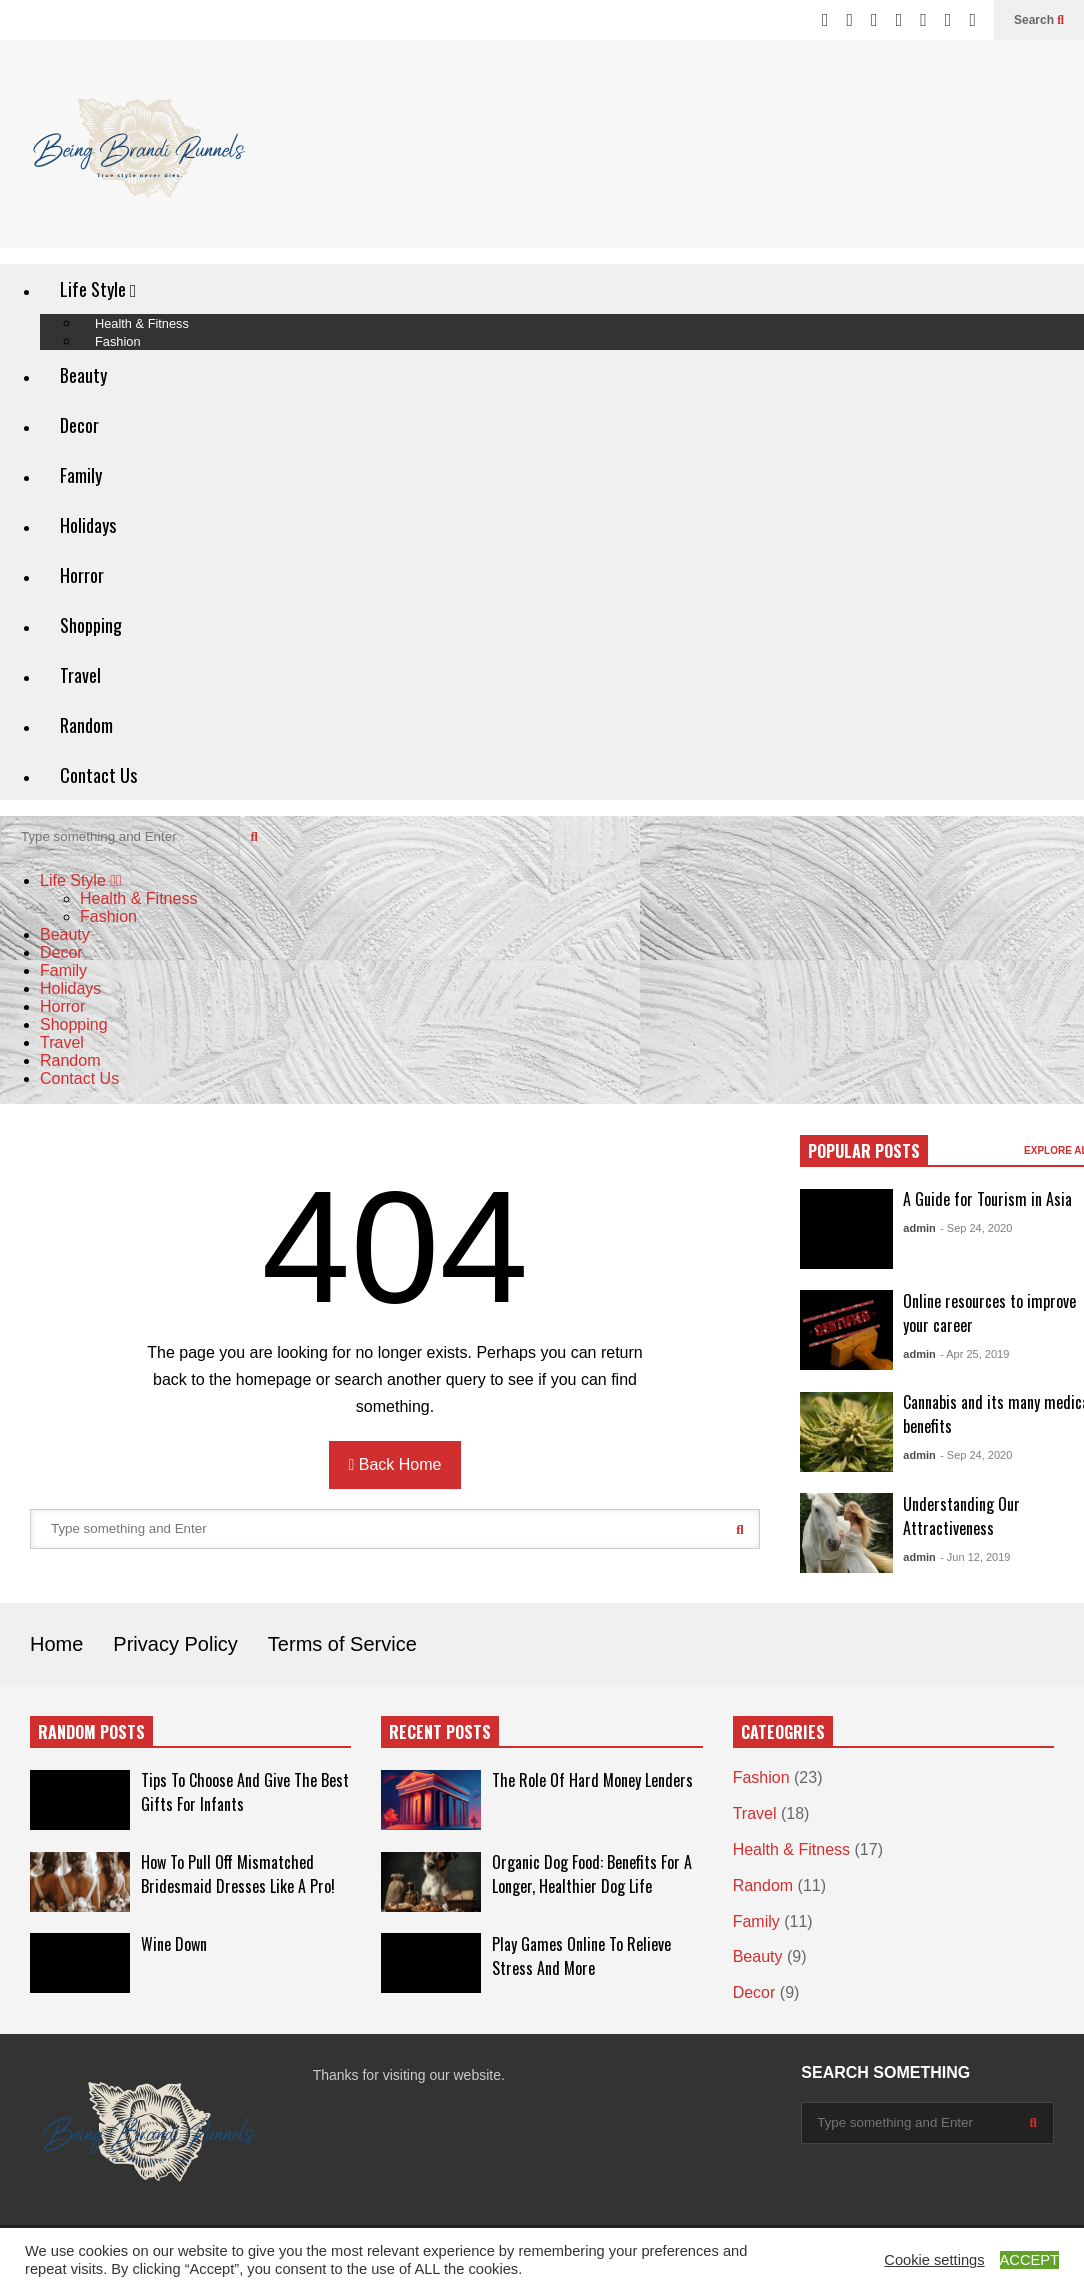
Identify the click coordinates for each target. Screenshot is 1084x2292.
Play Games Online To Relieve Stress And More (581, 1956)
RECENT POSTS (440, 1732)
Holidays (88, 525)
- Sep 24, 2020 (976, 1228)
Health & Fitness (138, 898)
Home (56, 1644)
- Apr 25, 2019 (974, 1354)
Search (1039, 20)
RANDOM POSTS (91, 1732)
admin (919, 1228)
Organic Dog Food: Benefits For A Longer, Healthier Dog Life (592, 1874)
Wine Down (174, 1944)
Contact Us (98, 775)
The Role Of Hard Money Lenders (592, 1780)
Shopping (91, 625)
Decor (79, 425)
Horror (82, 575)
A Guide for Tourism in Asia (987, 1199)
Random (86, 725)
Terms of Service (342, 1644)
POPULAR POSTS (864, 1151)
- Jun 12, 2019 (975, 1557)
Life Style (98, 289)
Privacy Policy (175, 1644)
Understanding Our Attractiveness (961, 1516)
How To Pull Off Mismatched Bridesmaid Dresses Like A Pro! (238, 1874)
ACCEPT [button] (1029, 2260)
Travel (80, 675)
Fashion (118, 341)
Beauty (83, 375)
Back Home (395, 1464)
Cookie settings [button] (934, 2260)
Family (81, 475)
